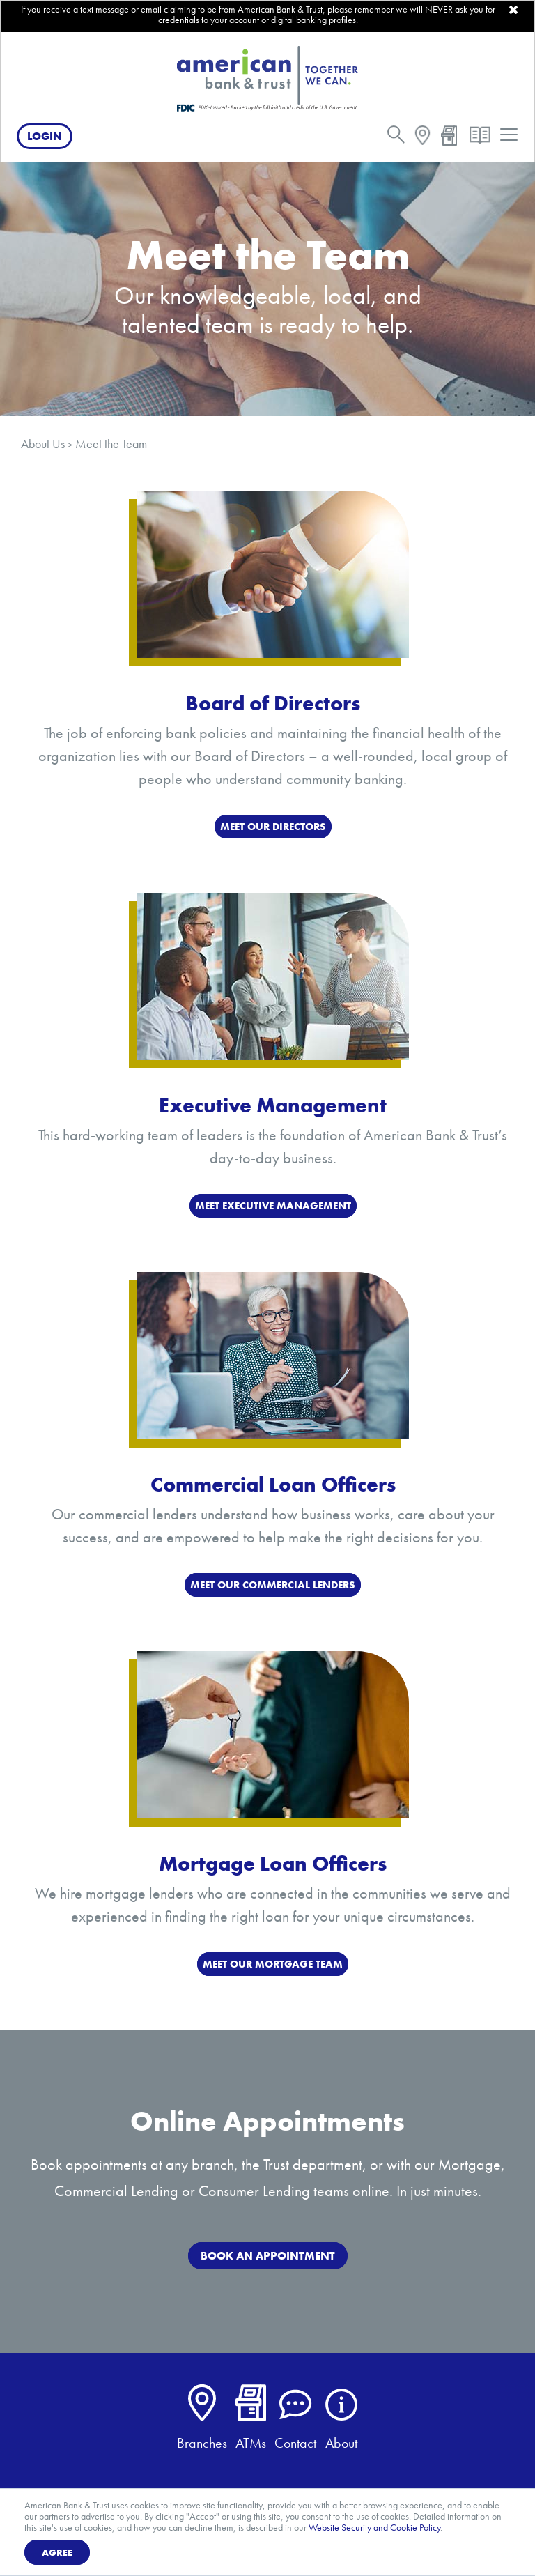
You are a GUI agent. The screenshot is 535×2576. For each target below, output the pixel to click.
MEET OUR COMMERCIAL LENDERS (272, 1585)
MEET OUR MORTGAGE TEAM (273, 1964)
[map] (422, 137)
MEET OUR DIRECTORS (273, 827)
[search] (396, 137)
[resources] (479, 138)
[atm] (448, 137)
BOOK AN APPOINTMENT (268, 2255)
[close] (513, 10)
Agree (57, 2552)
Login (44, 136)
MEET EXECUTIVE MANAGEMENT (273, 1206)
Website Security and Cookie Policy (374, 2527)
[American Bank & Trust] (267, 78)
